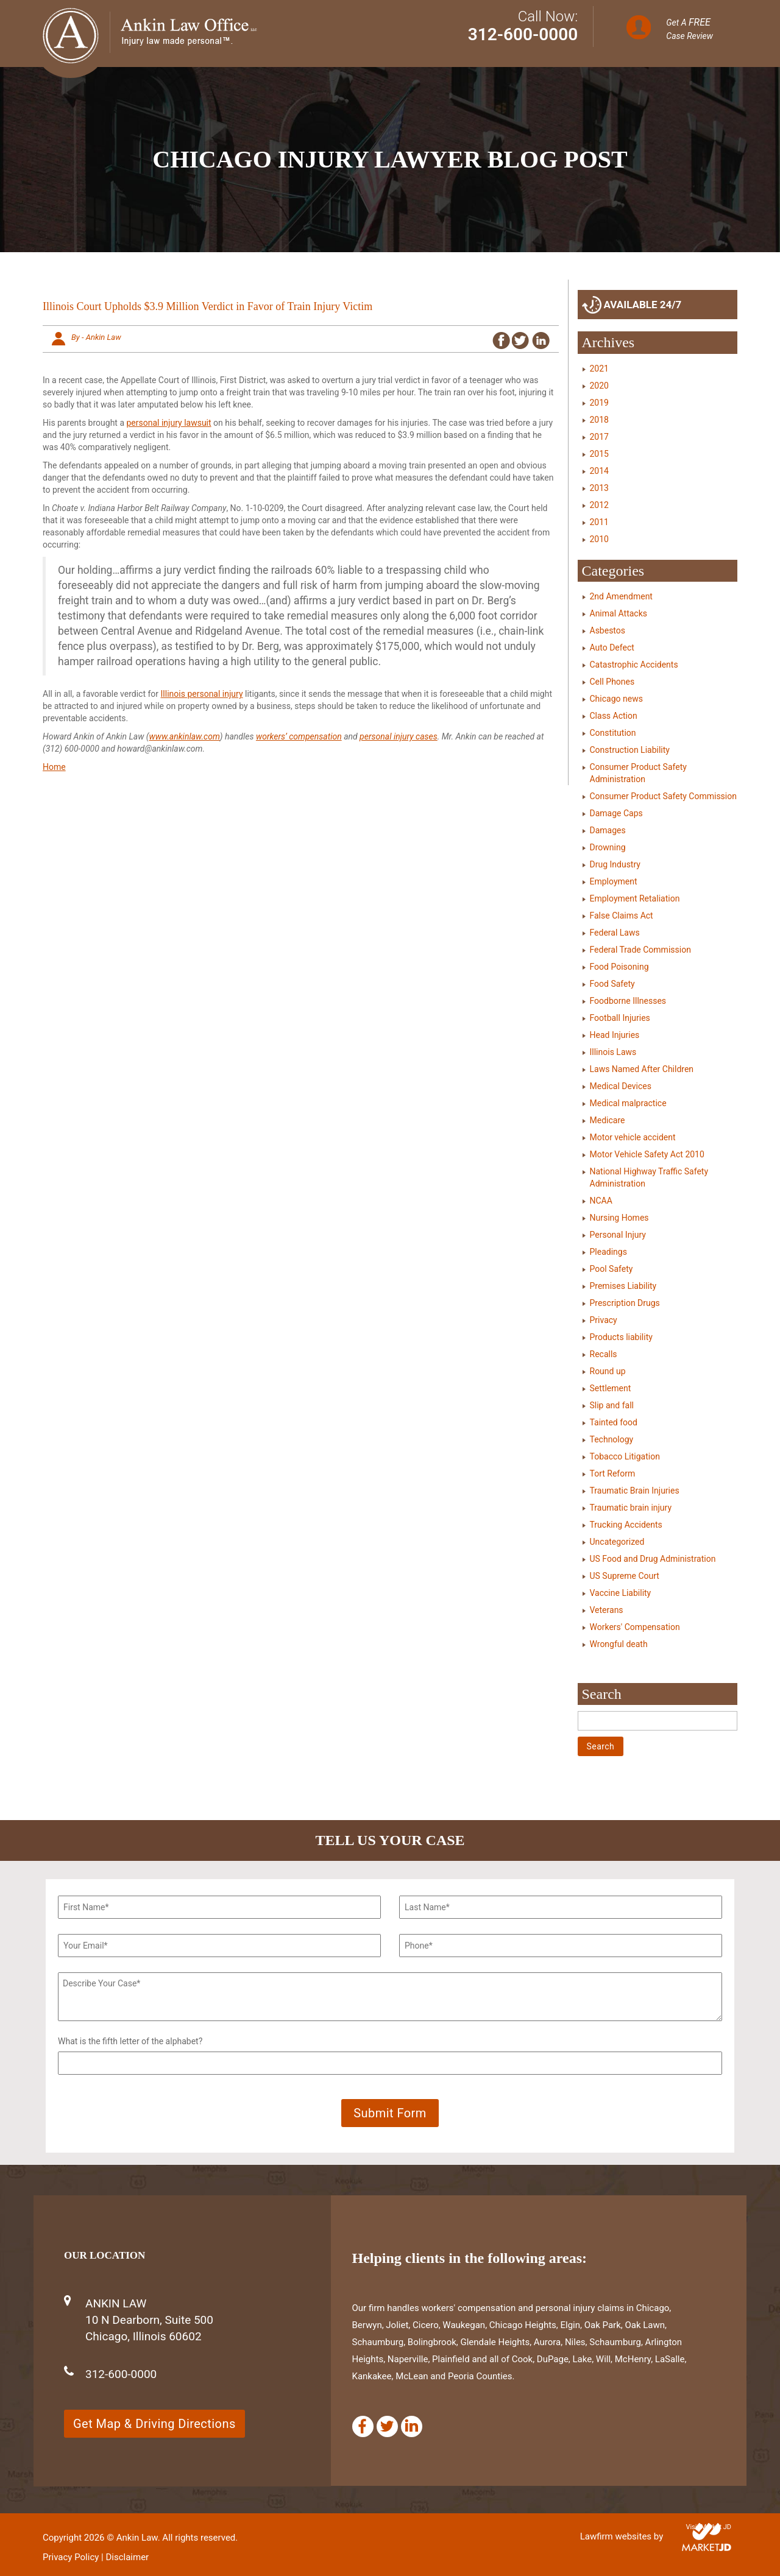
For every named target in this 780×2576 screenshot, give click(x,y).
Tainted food (613, 1422)
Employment (613, 881)
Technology (612, 1439)
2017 (599, 437)
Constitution (613, 733)
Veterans (606, 1610)
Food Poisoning (619, 967)
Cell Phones (612, 681)
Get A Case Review (689, 28)
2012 (599, 505)
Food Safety (612, 984)
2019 (599, 403)
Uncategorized (617, 1542)
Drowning (608, 847)
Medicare (607, 1120)
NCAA (601, 1200)
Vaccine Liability (620, 1593)
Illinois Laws (613, 1052)
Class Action (613, 716)
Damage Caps (616, 813)
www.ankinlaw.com (184, 736)
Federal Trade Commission (640, 950)
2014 (599, 471)
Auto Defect (612, 647)
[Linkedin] (411, 2426)
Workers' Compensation (635, 1627)
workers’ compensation (299, 736)
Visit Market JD (708, 2527)
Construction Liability (630, 750)
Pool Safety (611, 1269)
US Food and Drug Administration (653, 1559)
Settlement (610, 1388)
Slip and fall (612, 1405)
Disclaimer (127, 2557)
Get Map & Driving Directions (154, 2423)
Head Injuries (615, 1035)
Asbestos (608, 630)
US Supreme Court (624, 1576)
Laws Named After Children (642, 1069)
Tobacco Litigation (625, 1456)
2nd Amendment (621, 596)
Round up (608, 1371)
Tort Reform (613, 1473)
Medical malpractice (628, 1103)
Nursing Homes (619, 1218)
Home (54, 767)
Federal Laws (615, 932)
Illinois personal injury (202, 694)
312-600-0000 (523, 34)
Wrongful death (619, 1644)
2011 (599, 522)
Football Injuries (620, 1018)
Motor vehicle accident (633, 1137)
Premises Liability (623, 1286)
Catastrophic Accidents (634, 664)
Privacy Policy (71, 2557)
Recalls (603, 1354)
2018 (599, 420)
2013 (599, 488)
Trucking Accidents (626, 1525)
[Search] (658, 1721)
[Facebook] (363, 2426)
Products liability (621, 1337)
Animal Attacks (618, 613)
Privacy (603, 1320)
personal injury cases (399, 736)
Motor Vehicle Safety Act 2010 (647, 1154)
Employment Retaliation (635, 898)
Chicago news (616, 699)
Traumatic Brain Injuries (634, 1490)
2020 (599, 385)
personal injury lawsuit (169, 423)
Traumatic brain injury (631, 1507)
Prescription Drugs (625, 1303)
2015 (599, 454)
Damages (608, 830)
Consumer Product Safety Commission (663, 796)
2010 (599, 539)
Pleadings (608, 1252)
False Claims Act (621, 915)
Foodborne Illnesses (628, 1001)
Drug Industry (615, 864)
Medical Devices (620, 1086)
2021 (599, 368)
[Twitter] (387, 2426)
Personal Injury (618, 1235)
